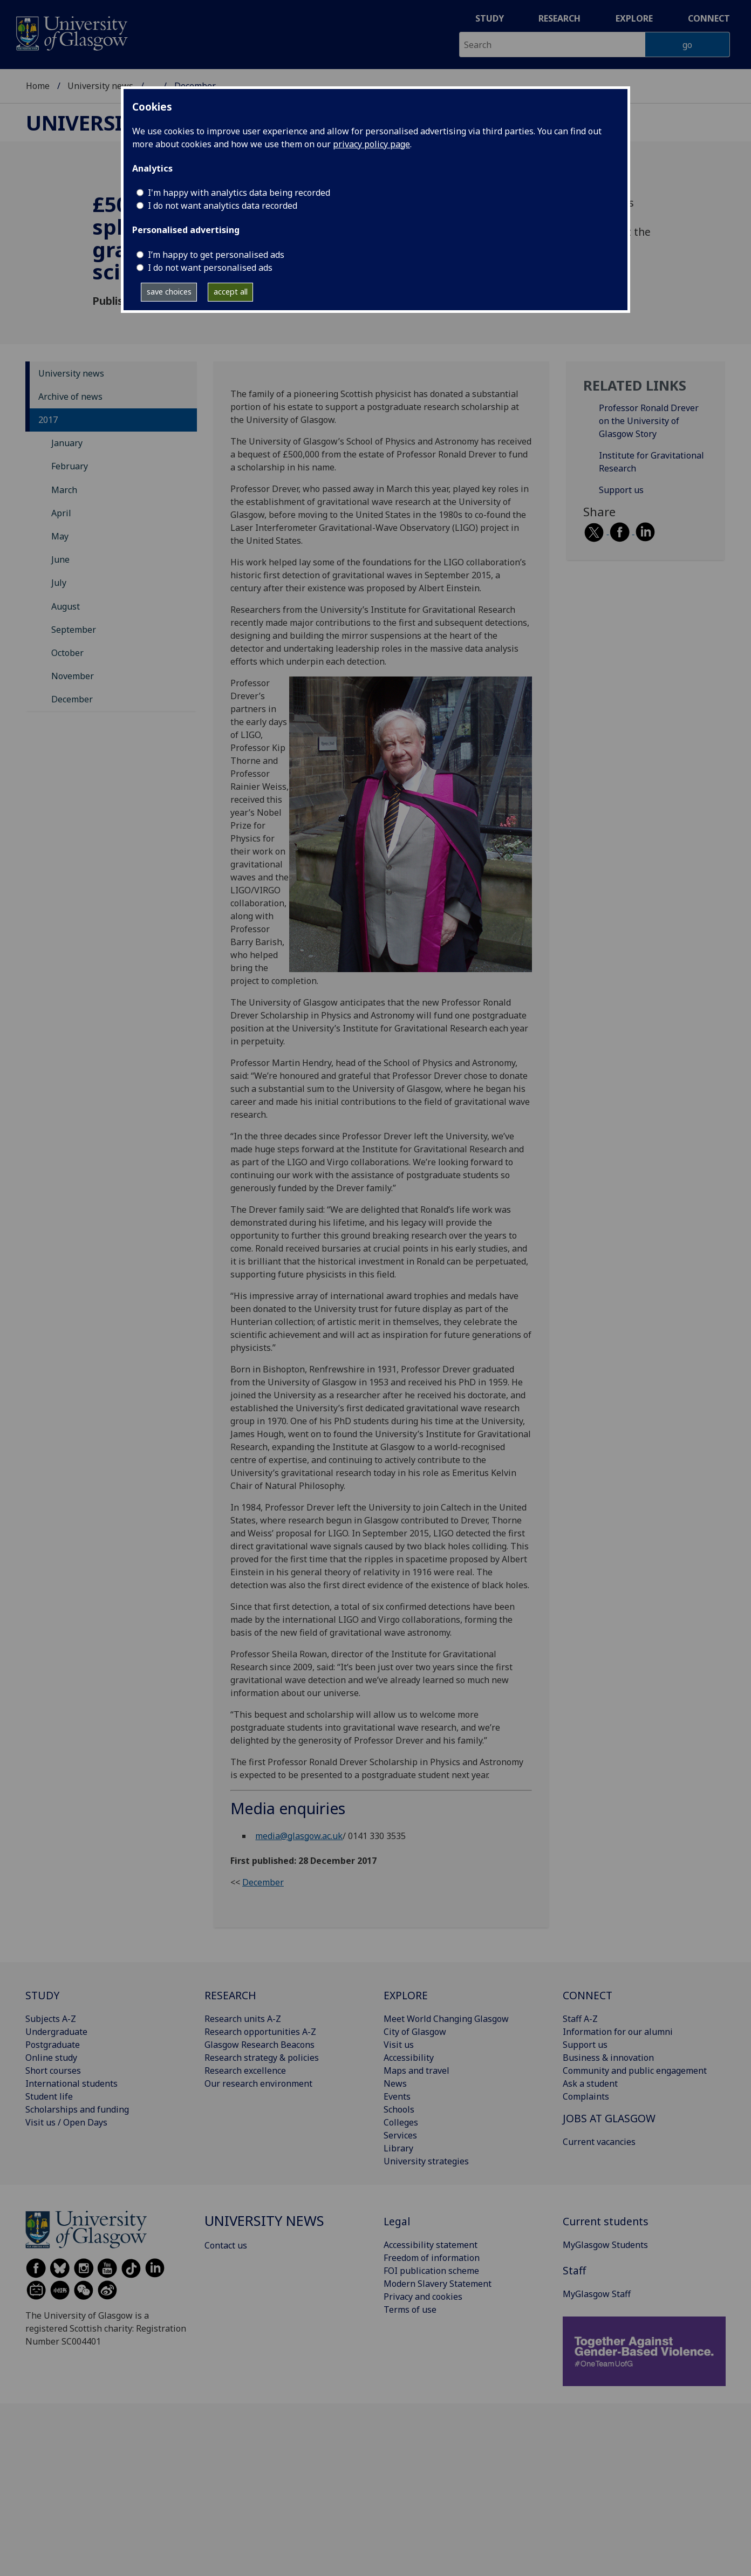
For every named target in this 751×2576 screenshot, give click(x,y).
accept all (231, 291)
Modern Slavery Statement (437, 2284)
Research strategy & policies (261, 2057)
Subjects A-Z (50, 2019)
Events (397, 2096)
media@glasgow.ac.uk (299, 1836)
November (72, 676)
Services (400, 2135)
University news (100, 86)
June (60, 559)
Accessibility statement (430, 2245)
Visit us (399, 2045)
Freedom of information (432, 2258)
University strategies (426, 2161)
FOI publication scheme (431, 2271)
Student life (49, 2096)
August (65, 606)
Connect (709, 18)
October (67, 653)
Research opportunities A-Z (260, 2032)
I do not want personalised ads (210, 268)
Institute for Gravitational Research (651, 461)
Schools (399, 2109)
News (395, 2083)
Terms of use (410, 2309)
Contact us (225, 2245)
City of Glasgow (415, 2032)
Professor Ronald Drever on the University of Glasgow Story (649, 421)
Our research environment (258, 2083)
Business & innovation (608, 2057)
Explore (634, 18)
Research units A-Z (242, 2019)
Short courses (53, 2070)
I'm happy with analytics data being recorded (239, 193)
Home (38, 86)
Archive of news (70, 396)
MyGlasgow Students (605, 2245)
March (64, 490)
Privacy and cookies (423, 2296)
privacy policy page (371, 144)
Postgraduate (52, 2045)
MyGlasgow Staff (597, 2294)
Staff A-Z (580, 2019)
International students (71, 2083)
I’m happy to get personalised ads (216, 255)
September (73, 630)
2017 (48, 420)
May (60, 536)
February (69, 466)
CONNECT (587, 1995)
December (72, 699)
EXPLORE (406, 1995)
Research (559, 18)
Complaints (586, 2096)
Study (489, 18)
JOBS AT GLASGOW (609, 2118)
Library (398, 2148)
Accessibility (409, 2057)
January (67, 443)
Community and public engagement (635, 2070)
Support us (621, 490)
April (61, 513)
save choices (169, 291)
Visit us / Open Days (66, 2122)
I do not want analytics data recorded (222, 205)
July (58, 583)
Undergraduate (56, 2032)
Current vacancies (599, 2142)
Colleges (401, 2122)
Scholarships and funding (77, 2109)
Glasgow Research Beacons (259, 2045)
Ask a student (590, 2083)
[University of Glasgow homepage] (71, 32)
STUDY (42, 1995)
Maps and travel (416, 2070)
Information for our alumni (618, 2032)
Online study (51, 2057)
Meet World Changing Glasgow (446, 2019)
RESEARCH (230, 1995)
